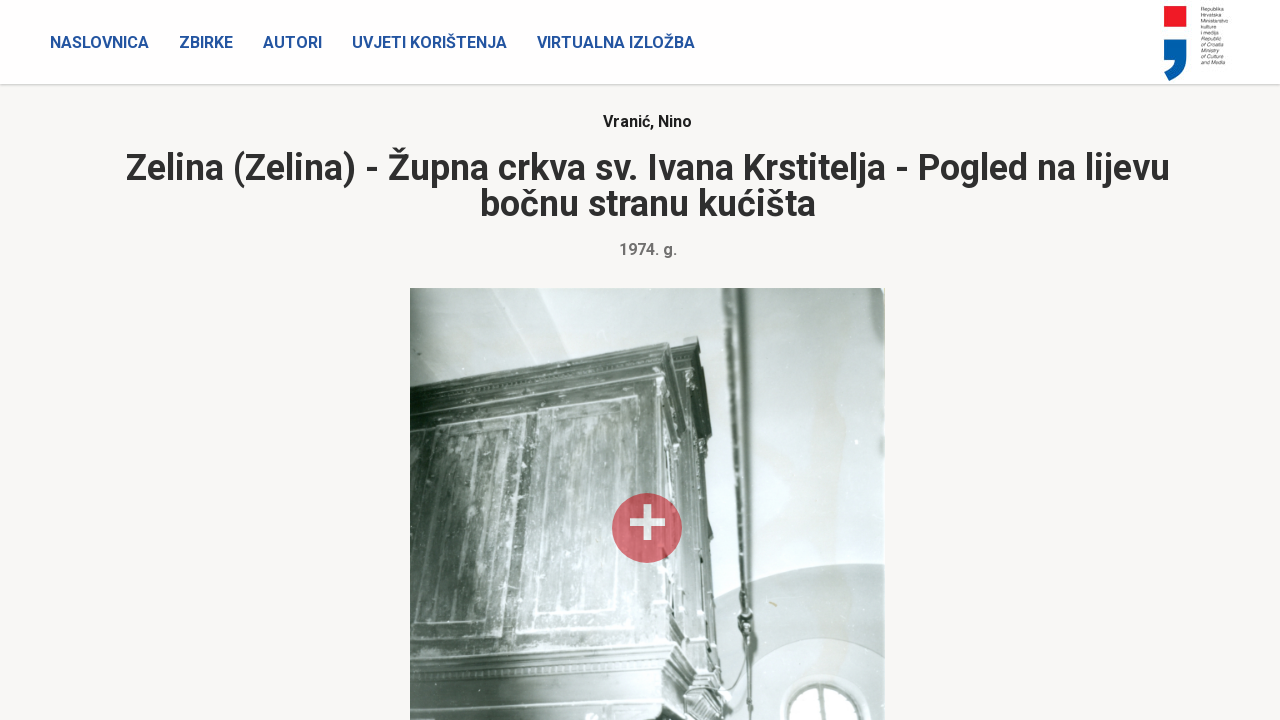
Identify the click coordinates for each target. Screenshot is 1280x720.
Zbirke (206, 42)
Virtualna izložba (616, 42)
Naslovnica (99, 42)
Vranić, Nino (647, 121)
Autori (292, 42)
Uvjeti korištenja (429, 42)
